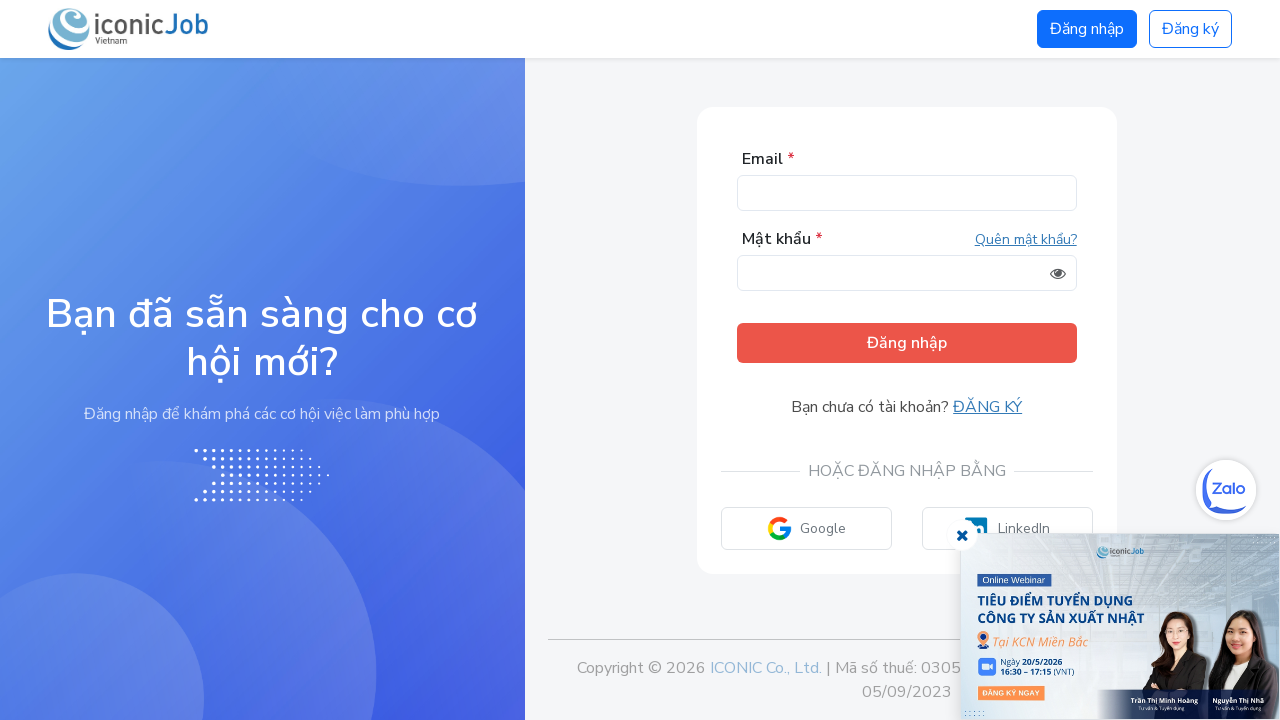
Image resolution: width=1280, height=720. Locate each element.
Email (768, 159)
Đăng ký (1190, 29)
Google (806, 528)
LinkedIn (1007, 528)
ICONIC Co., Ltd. (766, 668)
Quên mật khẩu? (1026, 239)
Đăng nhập (1087, 29)
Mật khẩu (782, 239)
